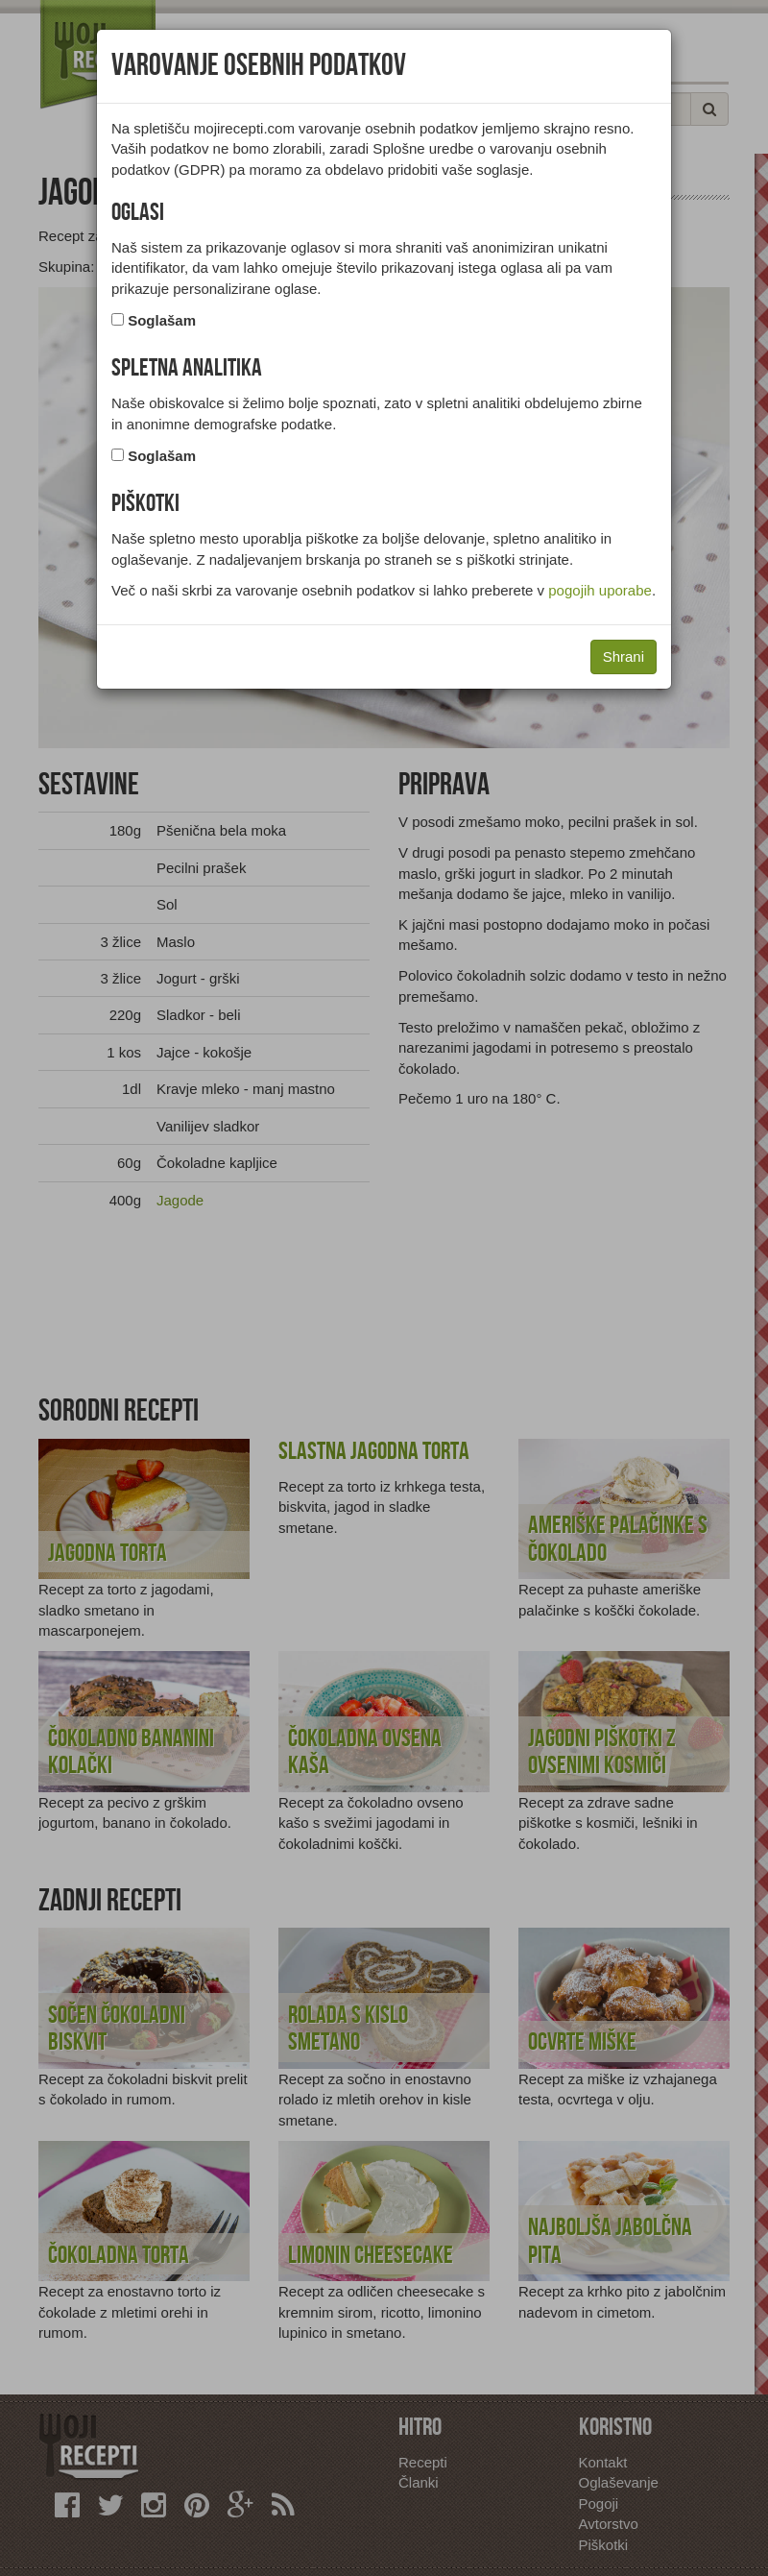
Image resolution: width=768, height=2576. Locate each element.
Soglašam (162, 320)
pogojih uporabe (600, 590)
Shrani (623, 656)
